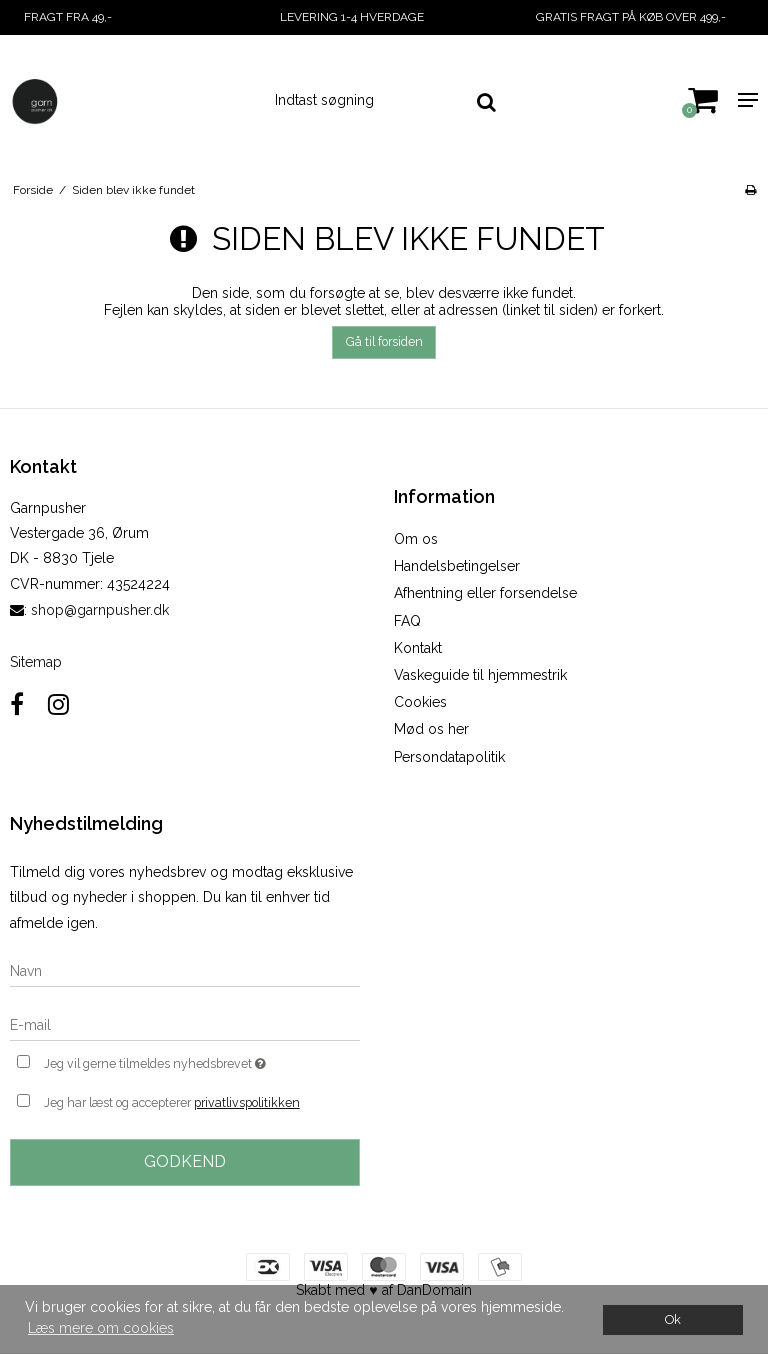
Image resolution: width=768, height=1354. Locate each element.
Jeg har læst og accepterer (172, 1103)
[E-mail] (185, 1024)
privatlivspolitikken (247, 1102)
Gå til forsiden (384, 341)
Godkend (185, 1161)
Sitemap (36, 662)
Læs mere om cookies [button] (101, 1328)
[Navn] (185, 970)
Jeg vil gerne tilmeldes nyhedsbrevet (202, 1061)
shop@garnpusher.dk (100, 610)
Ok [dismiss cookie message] (673, 1319)
